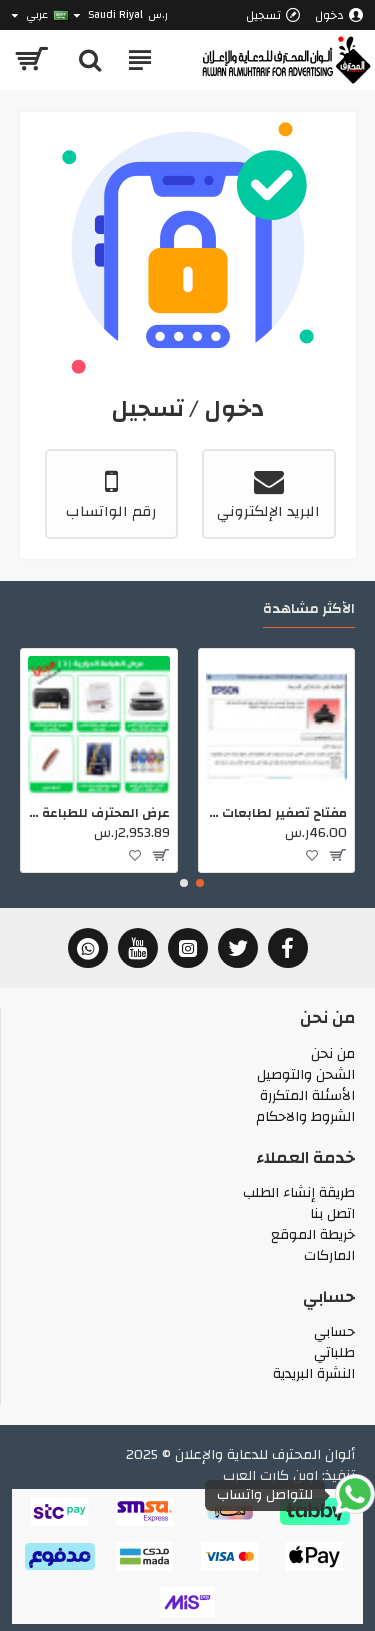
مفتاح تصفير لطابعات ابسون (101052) (277, 813)
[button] (200, 883)
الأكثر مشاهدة (309, 611)
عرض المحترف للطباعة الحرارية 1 (99, 813)
